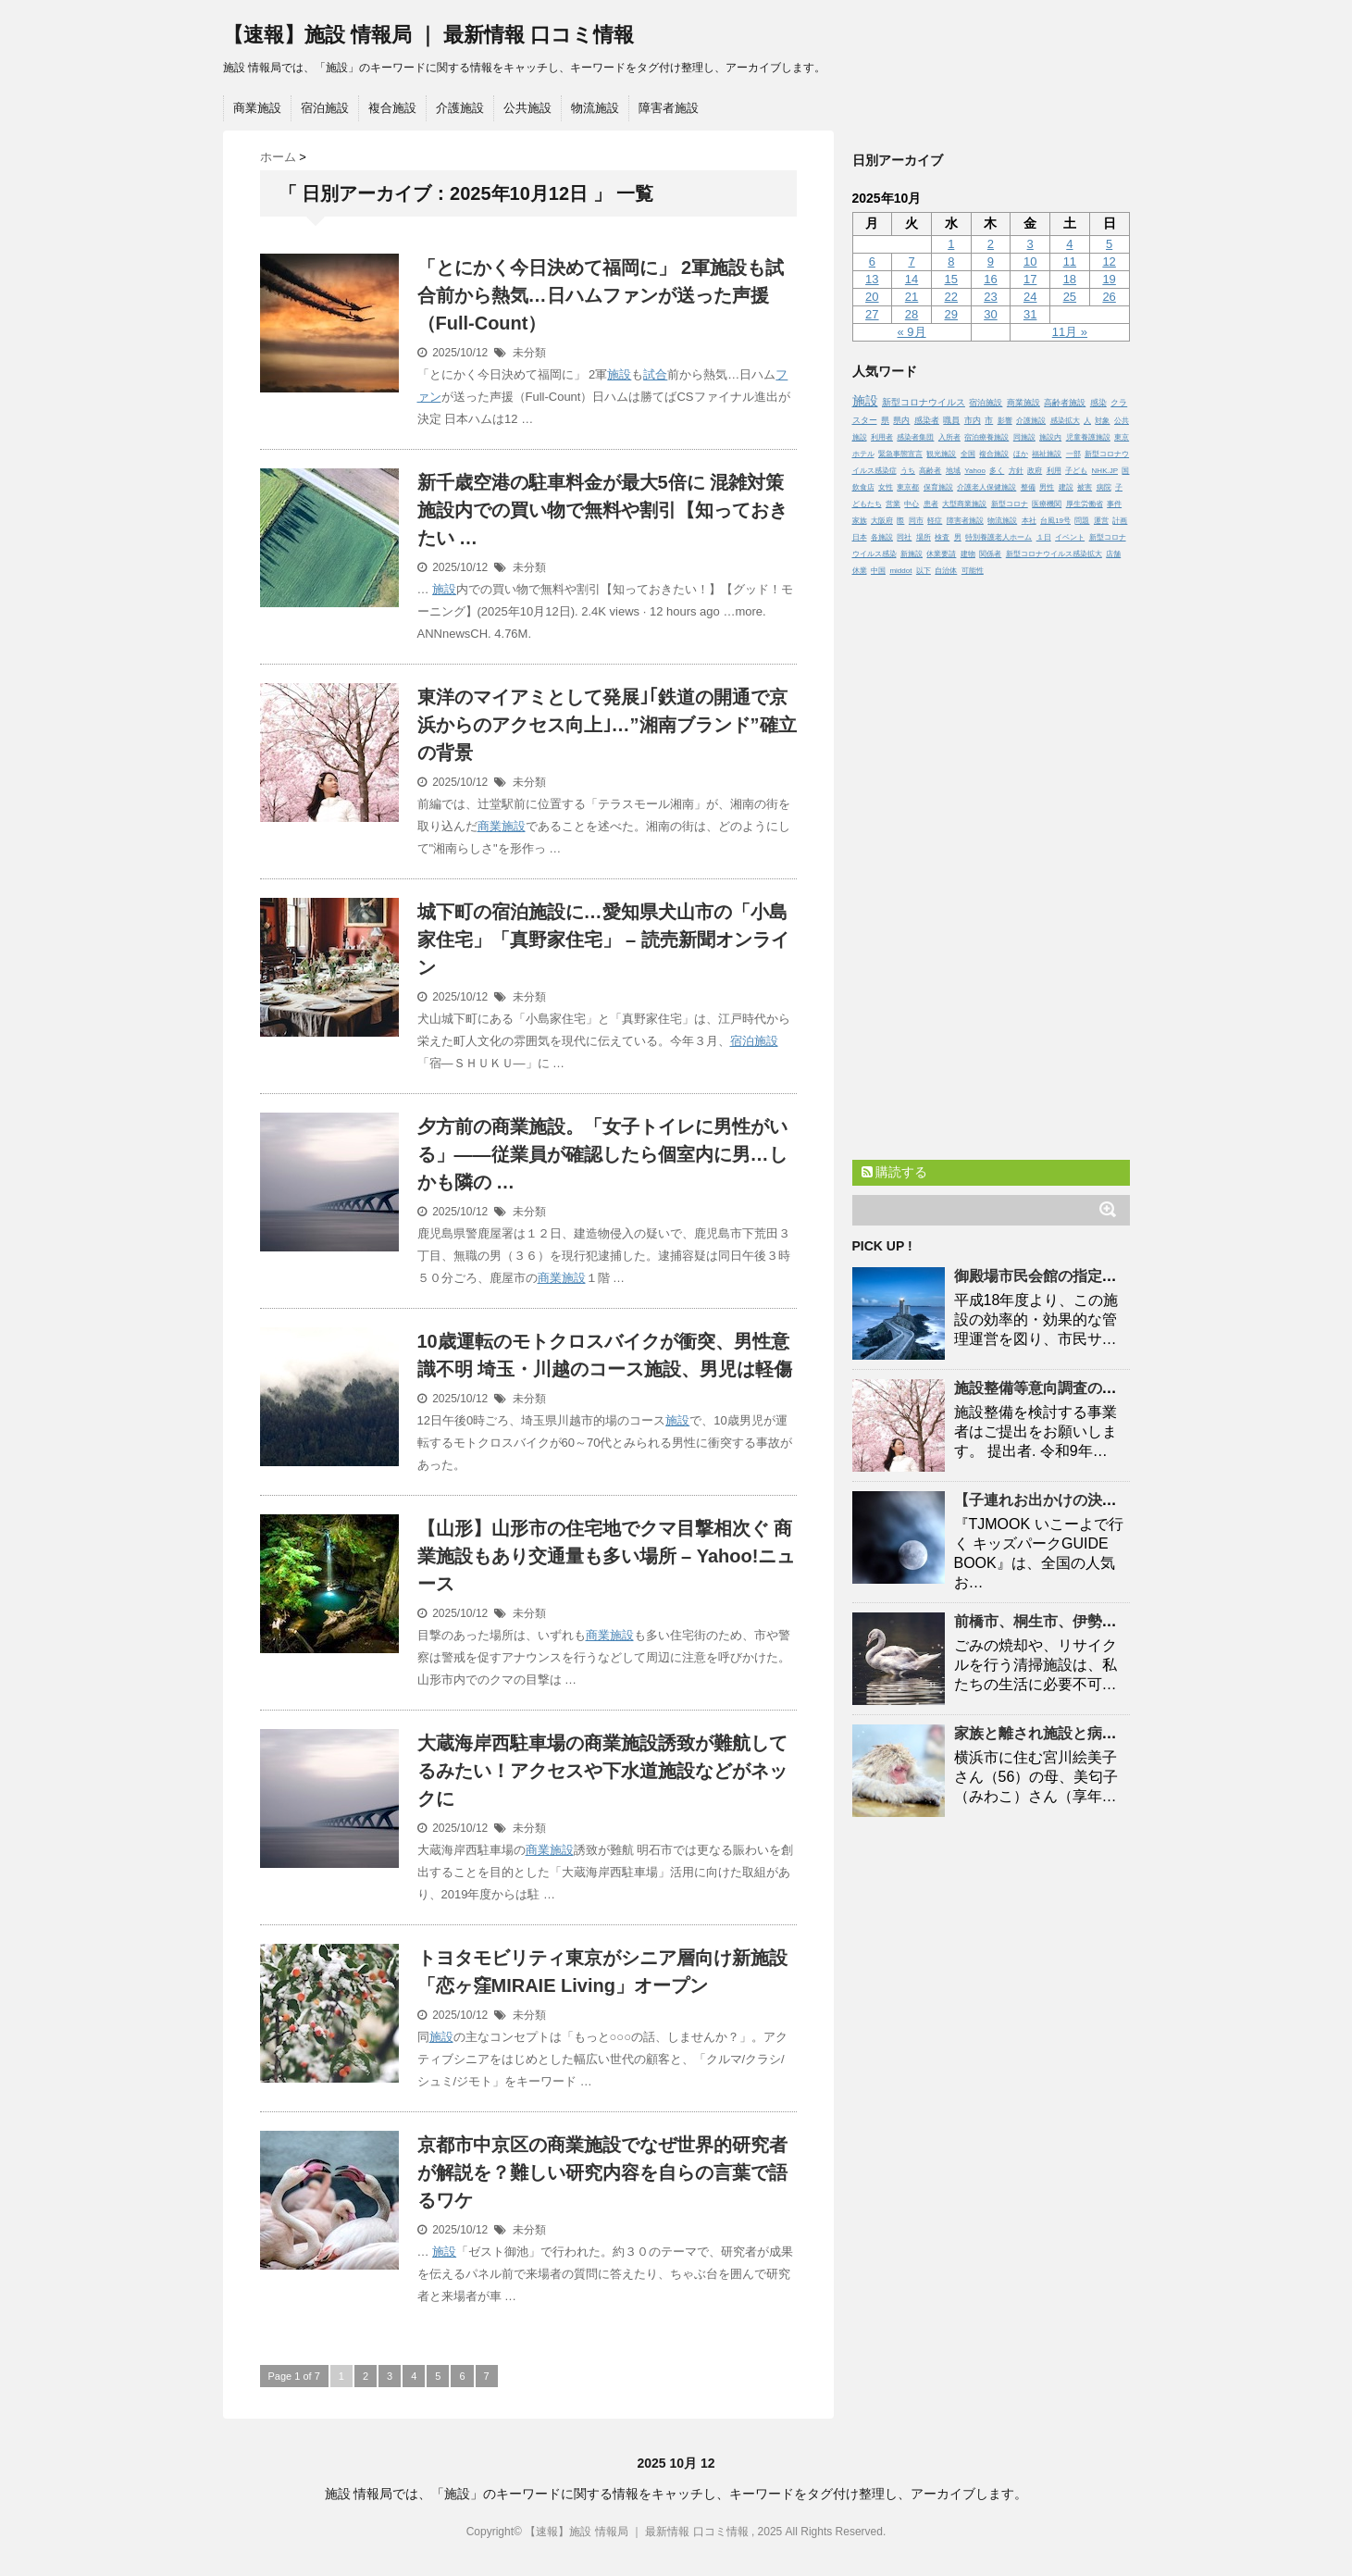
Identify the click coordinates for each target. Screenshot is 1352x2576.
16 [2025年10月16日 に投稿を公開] (990, 279)
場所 (923, 537)
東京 (1121, 437)
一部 (1073, 454)
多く (996, 471)
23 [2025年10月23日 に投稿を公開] (990, 297)
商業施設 (257, 108)
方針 (1016, 471)
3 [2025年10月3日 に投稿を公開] (1030, 244)
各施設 (882, 537)
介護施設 (460, 108)
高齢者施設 (1064, 402)
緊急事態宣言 (900, 454)
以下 (923, 570)
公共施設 (527, 108)
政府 (1034, 471)
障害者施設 (669, 108)
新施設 (911, 554)
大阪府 (882, 520)
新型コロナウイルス (923, 402)
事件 (1114, 504)
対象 (1102, 421)
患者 (931, 504)
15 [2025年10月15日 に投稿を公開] (951, 279)
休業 (859, 570)
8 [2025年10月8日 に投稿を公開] (951, 261)
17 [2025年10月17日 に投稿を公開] (1029, 279)
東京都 (908, 487)
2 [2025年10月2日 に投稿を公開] (990, 244)
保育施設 (938, 487)
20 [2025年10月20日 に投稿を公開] (871, 297)
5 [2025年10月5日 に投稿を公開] (1109, 244)
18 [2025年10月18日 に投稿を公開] (1069, 279)
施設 (619, 374)
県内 (901, 420)
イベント (1070, 537)
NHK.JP (1105, 471)
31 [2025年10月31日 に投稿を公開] (1029, 314)
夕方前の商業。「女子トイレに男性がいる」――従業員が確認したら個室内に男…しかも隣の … (602, 1154)
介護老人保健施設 (986, 487)
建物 (968, 554)
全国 (968, 454)
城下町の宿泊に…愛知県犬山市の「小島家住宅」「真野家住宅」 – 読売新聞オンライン (603, 939)
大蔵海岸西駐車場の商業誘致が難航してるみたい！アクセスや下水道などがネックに (602, 1771)
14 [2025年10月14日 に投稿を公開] (911, 279)
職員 (951, 420)
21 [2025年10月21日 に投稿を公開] (911, 297)
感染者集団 (915, 437)
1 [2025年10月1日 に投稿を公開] (951, 244)
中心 (911, 504)
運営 (1101, 520)
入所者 (949, 437)
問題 (1081, 520)
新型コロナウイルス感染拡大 (1054, 554)
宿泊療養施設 (986, 437)
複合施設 (392, 108)
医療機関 (1046, 504)
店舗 (1113, 554)
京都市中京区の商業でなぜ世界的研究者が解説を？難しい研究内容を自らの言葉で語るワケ (602, 2172)
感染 (1098, 402)
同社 (904, 537)
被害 (1084, 487)
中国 (878, 570)
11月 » (1069, 332)
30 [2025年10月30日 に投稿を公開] (990, 314)
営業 (893, 504)
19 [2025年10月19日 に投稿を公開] (1108, 279)
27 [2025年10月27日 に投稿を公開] (871, 314)
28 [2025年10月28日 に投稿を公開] (911, 314)
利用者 (882, 437)
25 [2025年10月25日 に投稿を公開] (1069, 297)
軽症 (934, 520)
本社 (1029, 520)
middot (900, 570)
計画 (1119, 520)
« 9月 (912, 332)
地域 (953, 471)
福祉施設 (1046, 454)
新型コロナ (1009, 504)
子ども (1076, 471)
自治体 (946, 570)
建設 (1066, 487)
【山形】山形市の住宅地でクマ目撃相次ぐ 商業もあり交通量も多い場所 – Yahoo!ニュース (606, 1556)
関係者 (990, 554)
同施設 (1024, 437)
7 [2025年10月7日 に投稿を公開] (911, 261)
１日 (1043, 537)
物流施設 (595, 108)
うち (907, 471)
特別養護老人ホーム (998, 537)
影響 (1005, 421)
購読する (895, 1171)
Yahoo (975, 471)
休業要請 (941, 554)
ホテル (863, 454)
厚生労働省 (1084, 504)
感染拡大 (1065, 421)
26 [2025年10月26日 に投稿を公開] (1108, 297)
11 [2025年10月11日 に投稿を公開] (1069, 261)
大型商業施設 (964, 504)
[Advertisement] (991, 863)
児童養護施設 (1088, 437)
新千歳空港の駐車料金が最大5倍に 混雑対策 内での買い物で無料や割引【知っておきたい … (602, 510)
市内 (972, 420)
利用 (1054, 471)
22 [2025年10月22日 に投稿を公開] (951, 297)
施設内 (1050, 437)
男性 (1046, 487)
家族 (859, 520)
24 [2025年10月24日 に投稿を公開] (1029, 297)
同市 (916, 520)
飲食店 (863, 487)
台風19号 (1055, 520)
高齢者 (930, 471)
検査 (942, 537)
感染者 (926, 420)
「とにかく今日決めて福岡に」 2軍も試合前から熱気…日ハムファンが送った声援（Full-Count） (601, 295)
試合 (655, 374)
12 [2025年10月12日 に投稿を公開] (1108, 261)
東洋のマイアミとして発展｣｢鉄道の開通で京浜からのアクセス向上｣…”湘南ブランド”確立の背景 (607, 725)
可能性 (972, 570)
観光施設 (941, 454)
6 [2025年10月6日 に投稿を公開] (872, 261)
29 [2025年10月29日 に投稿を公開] (951, 314)
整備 (1028, 487)
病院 (1104, 487)
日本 (859, 537)
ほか (1020, 454)
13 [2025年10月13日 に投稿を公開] (871, 279)
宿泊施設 (325, 108)
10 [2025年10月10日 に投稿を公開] (1029, 261)
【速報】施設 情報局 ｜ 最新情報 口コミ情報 (428, 34)
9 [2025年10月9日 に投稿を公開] (990, 261)
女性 (885, 487)
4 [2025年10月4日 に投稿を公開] (1069, 244)
